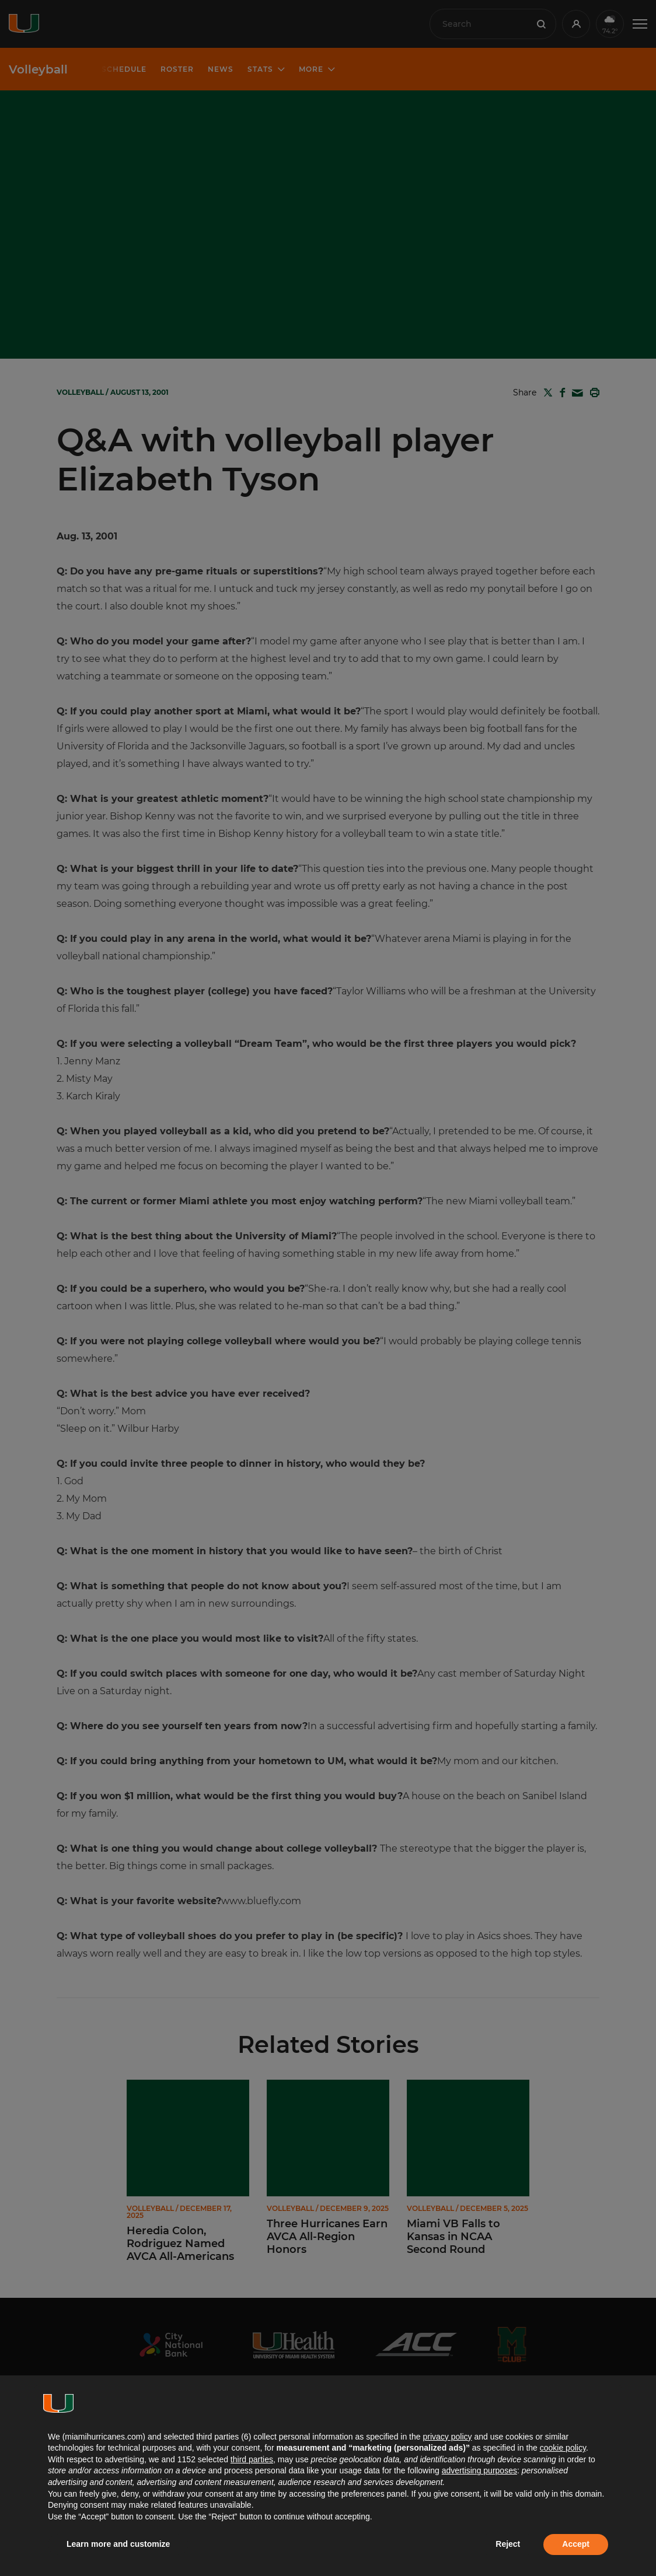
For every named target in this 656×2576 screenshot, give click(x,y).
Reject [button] (508, 2544)
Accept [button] (575, 2544)
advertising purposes (479, 2470)
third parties (252, 2459)
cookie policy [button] (563, 2447)
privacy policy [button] (447, 2436)
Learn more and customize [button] (118, 2544)
